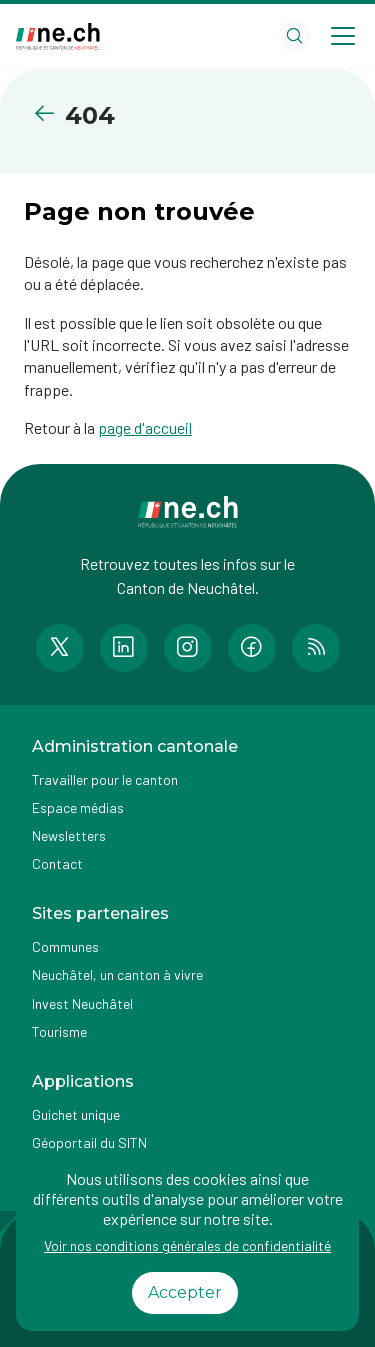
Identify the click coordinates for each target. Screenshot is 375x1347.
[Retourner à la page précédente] (48, 113)
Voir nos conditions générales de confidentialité (187, 1245)
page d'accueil (145, 427)
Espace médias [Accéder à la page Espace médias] (78, 807)
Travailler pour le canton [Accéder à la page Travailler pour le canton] (105, 779)
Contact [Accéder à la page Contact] (57, 863)
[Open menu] (343, 36)
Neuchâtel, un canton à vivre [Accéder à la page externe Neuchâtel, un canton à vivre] (117, 974)
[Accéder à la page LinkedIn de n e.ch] (124, 648)
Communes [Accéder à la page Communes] (65, 946)
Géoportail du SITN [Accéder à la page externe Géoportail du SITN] (89, 1142)
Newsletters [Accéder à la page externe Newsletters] (69, 835)
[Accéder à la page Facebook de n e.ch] (252, 648)
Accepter (185, 1292)
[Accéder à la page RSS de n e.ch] (316, 648)
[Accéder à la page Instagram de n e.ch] (188, 648)
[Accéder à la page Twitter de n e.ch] (60, 648)
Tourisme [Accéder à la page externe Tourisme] (59, 1031)
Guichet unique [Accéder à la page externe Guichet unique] (76, 1114)
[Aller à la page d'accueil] (58, 36)
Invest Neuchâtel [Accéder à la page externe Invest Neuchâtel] (82, 1003)
